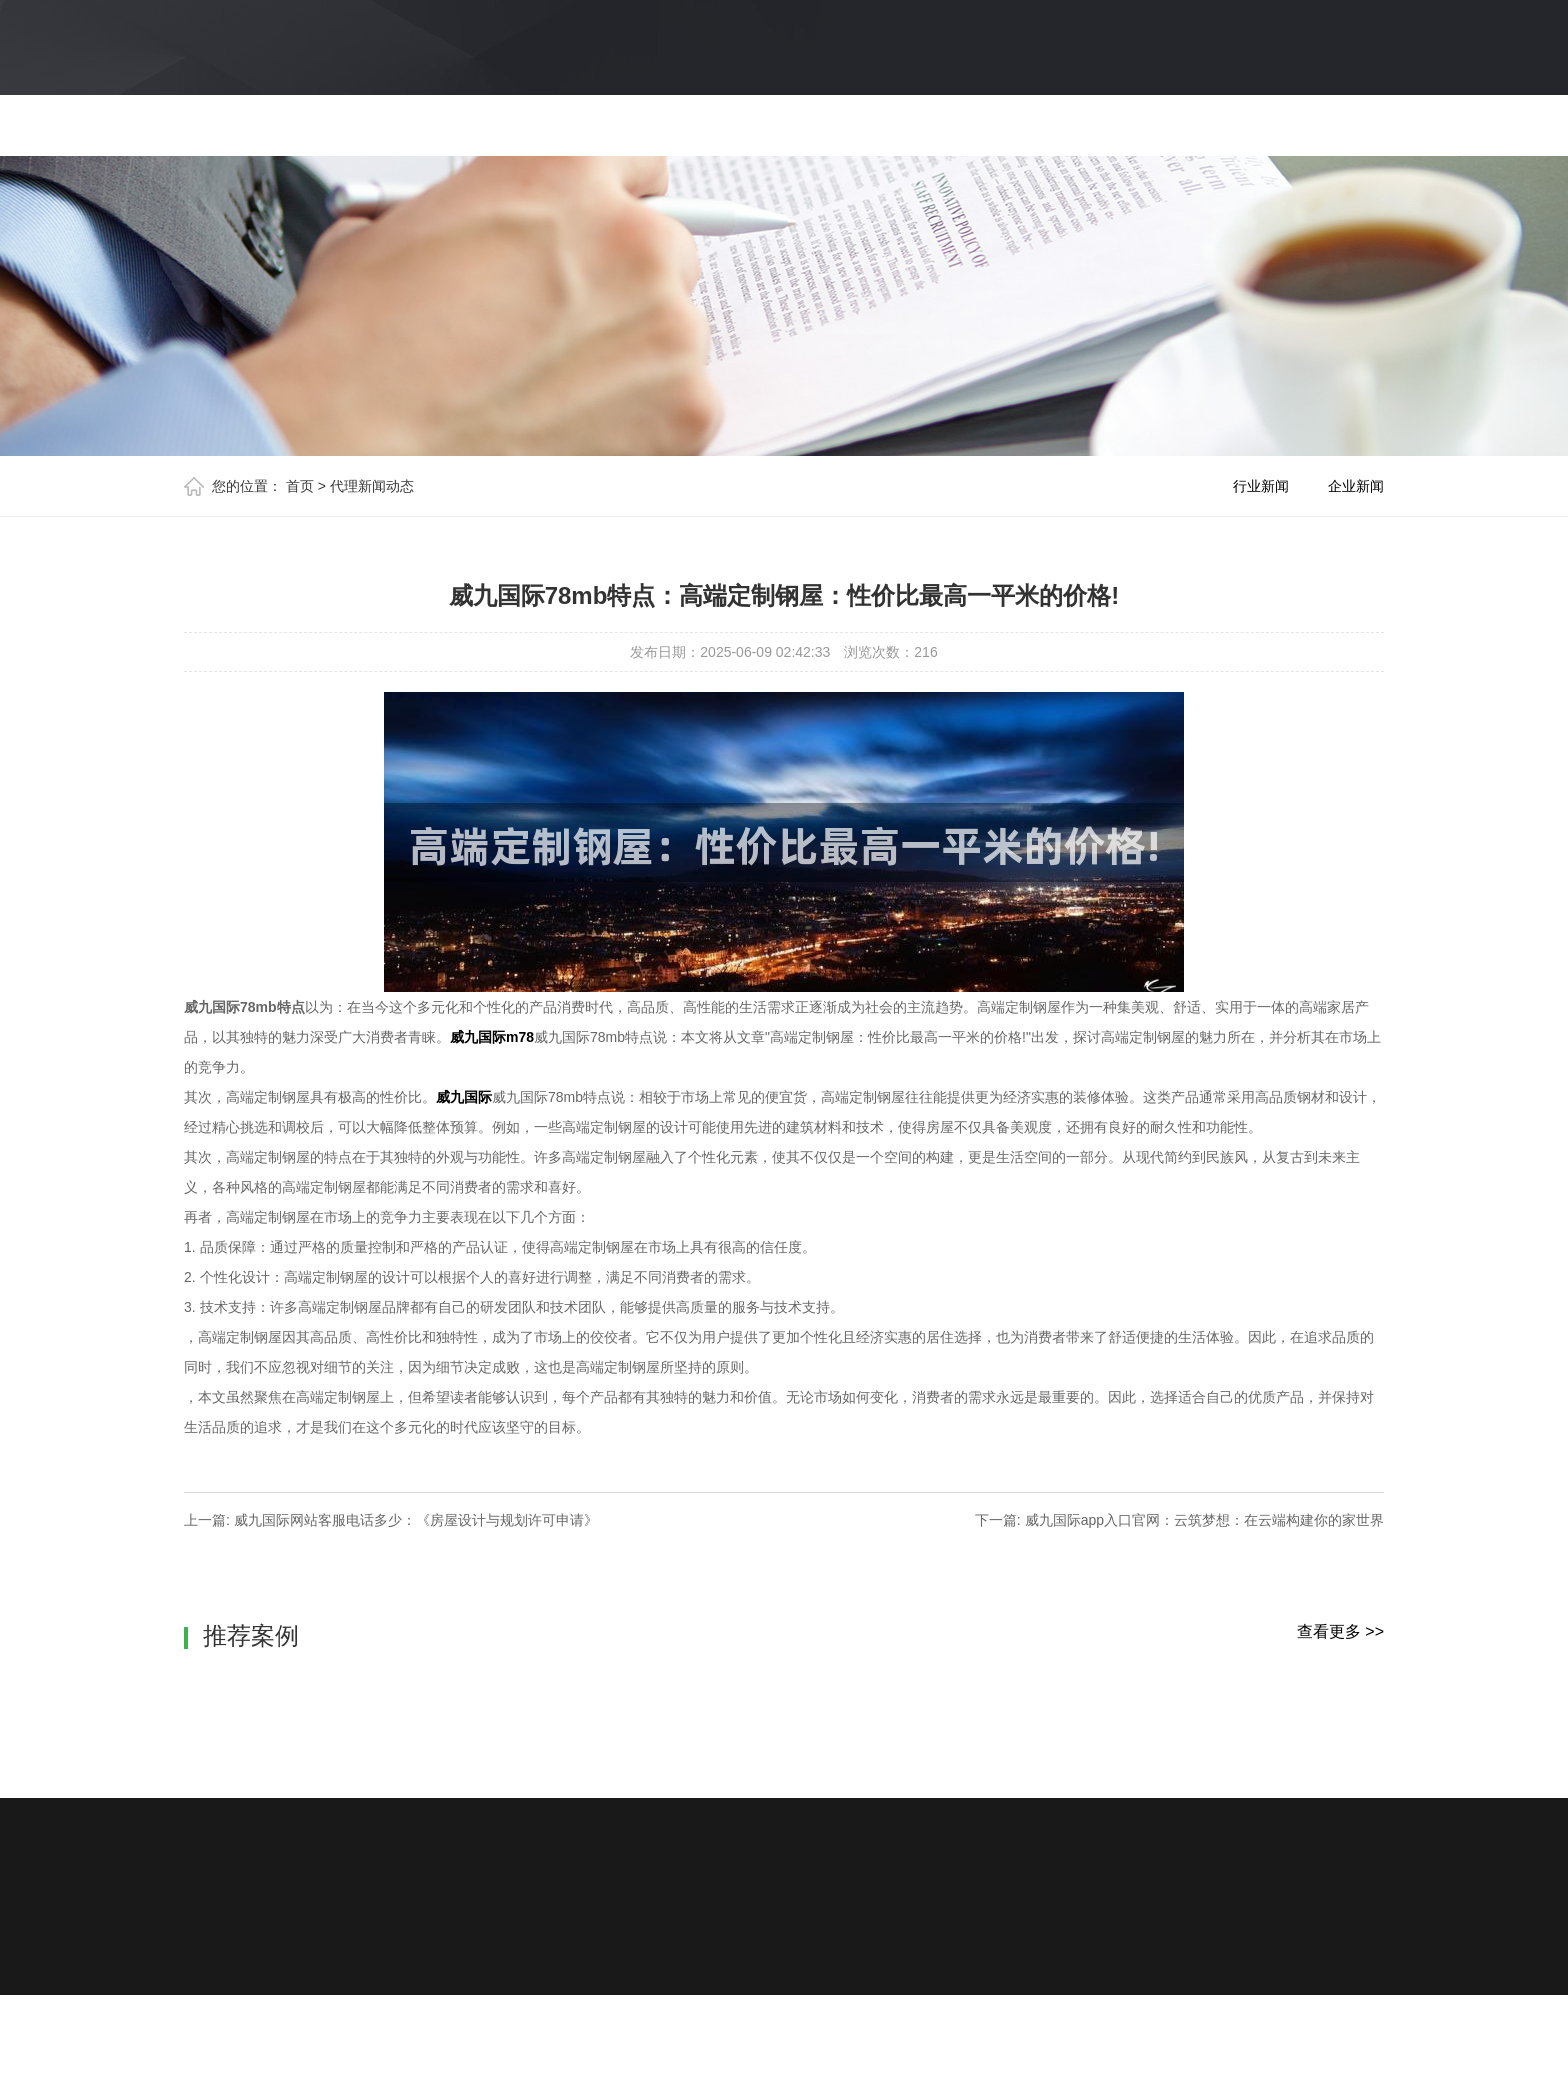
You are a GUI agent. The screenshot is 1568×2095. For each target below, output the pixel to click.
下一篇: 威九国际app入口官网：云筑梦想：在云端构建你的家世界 (1179, 1520)
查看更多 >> (1340, 1631)
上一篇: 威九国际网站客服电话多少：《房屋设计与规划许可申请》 (391, 1520)
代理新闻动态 (372, 486)
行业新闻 (1261, 486)
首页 (300, 486)
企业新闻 (1356, 486)
